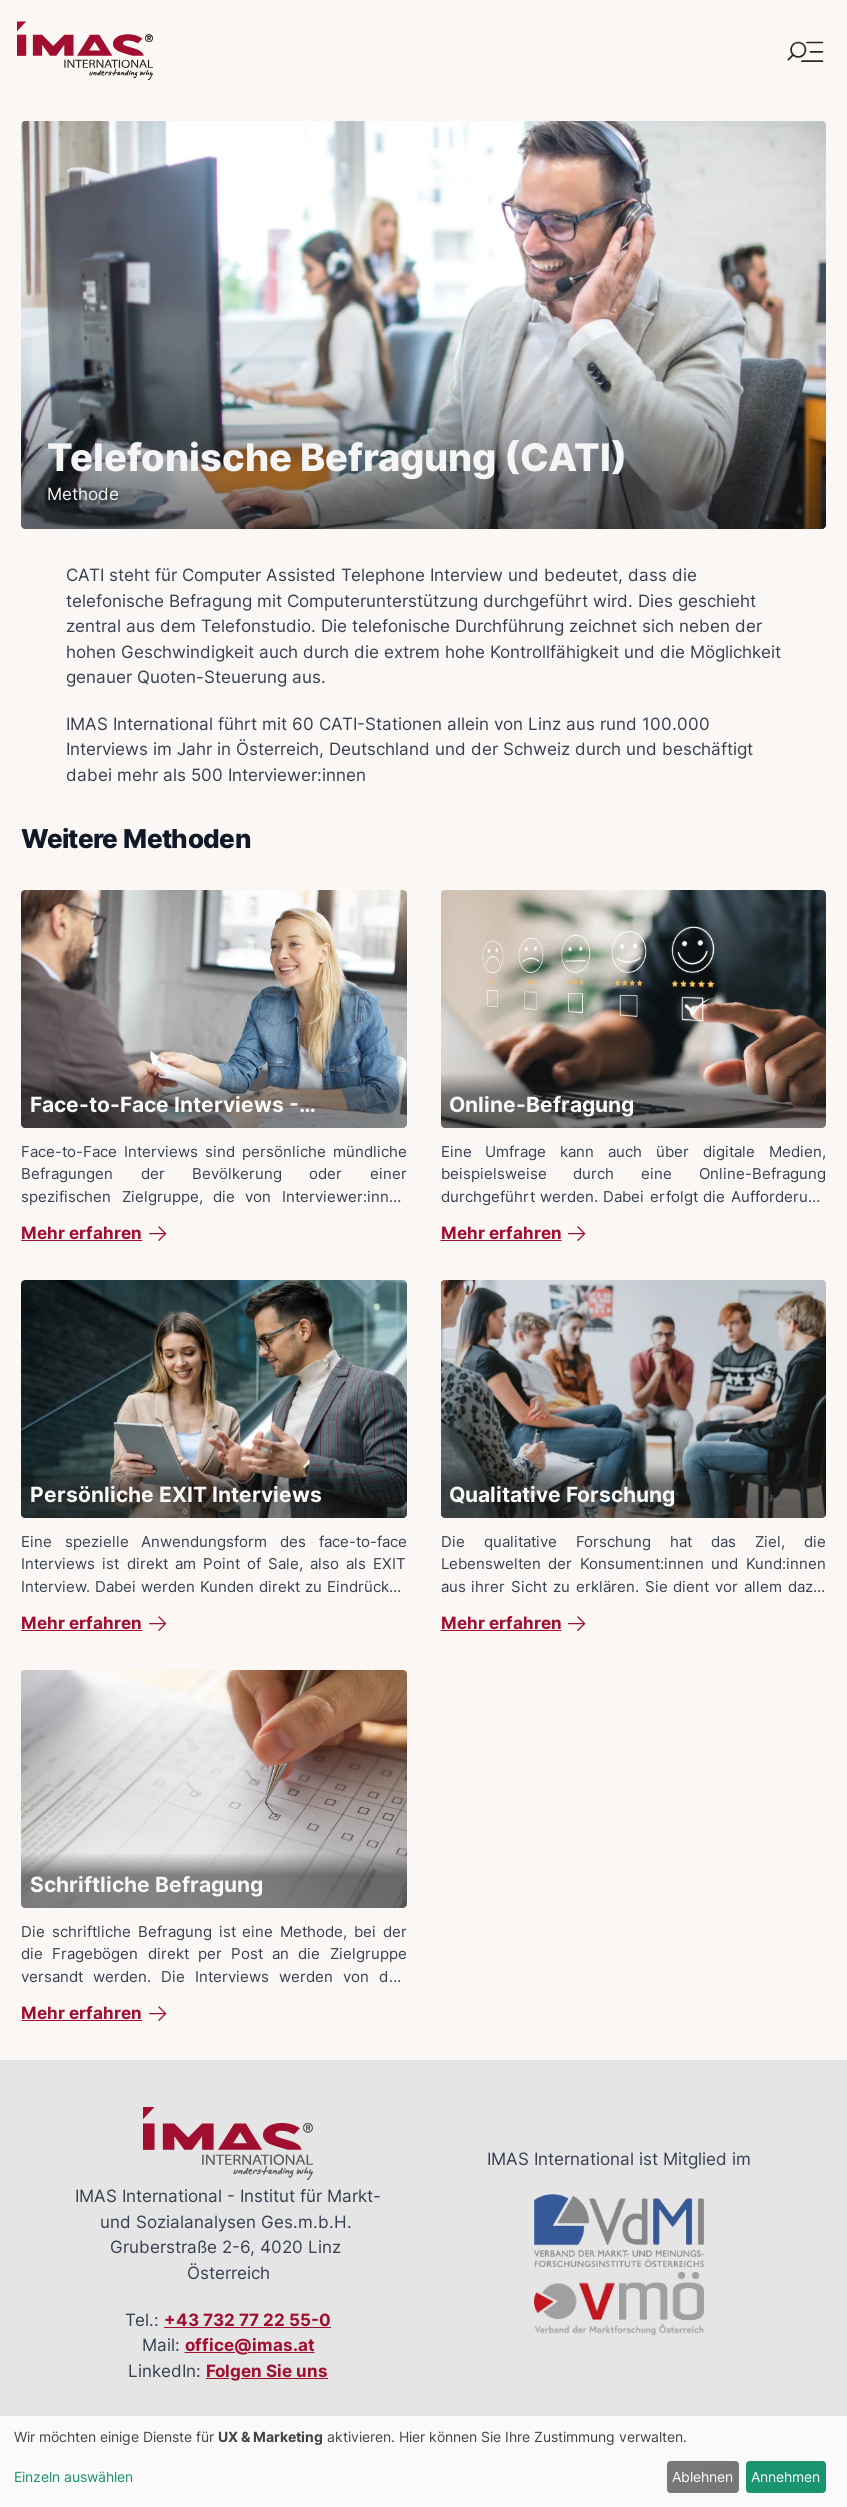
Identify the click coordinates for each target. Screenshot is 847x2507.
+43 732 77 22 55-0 (247, 2320)
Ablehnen (702, 2476)
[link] (213, 1234)
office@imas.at (250, 2345)
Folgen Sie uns (267, 2371)
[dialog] (423, 2461)
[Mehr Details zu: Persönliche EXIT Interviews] (213, 1458)
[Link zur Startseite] (85, 51)
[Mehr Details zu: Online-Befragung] (633, 1068)
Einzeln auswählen (73, 2476)
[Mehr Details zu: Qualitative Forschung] (633, 1458)
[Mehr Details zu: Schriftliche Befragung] (213, 1848)
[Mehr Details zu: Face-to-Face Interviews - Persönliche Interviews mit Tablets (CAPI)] (213, 1068)
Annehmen (785, 2476)
